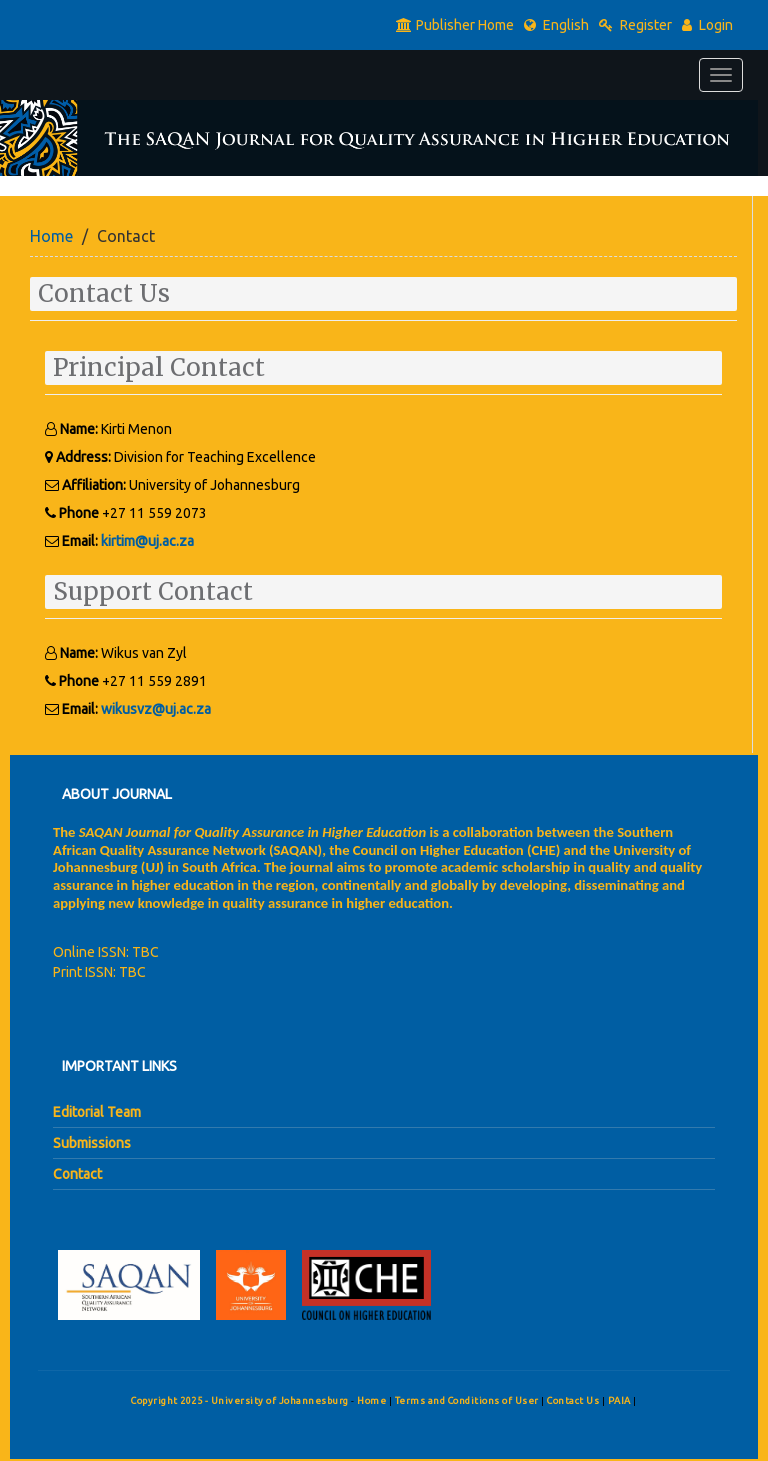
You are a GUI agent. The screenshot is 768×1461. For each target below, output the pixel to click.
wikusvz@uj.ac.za (156, 709)
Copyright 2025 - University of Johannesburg (240, 1400)
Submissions (92, 1143)
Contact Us (574, 1400)
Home (51, 236)
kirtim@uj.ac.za (147, 541)
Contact (77, 1174)
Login (707, 25)
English (556, 25)
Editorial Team (97, 1112)
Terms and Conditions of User (468, 1400)
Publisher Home (455, 25)
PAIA (621, 1400)
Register (635, 25)
